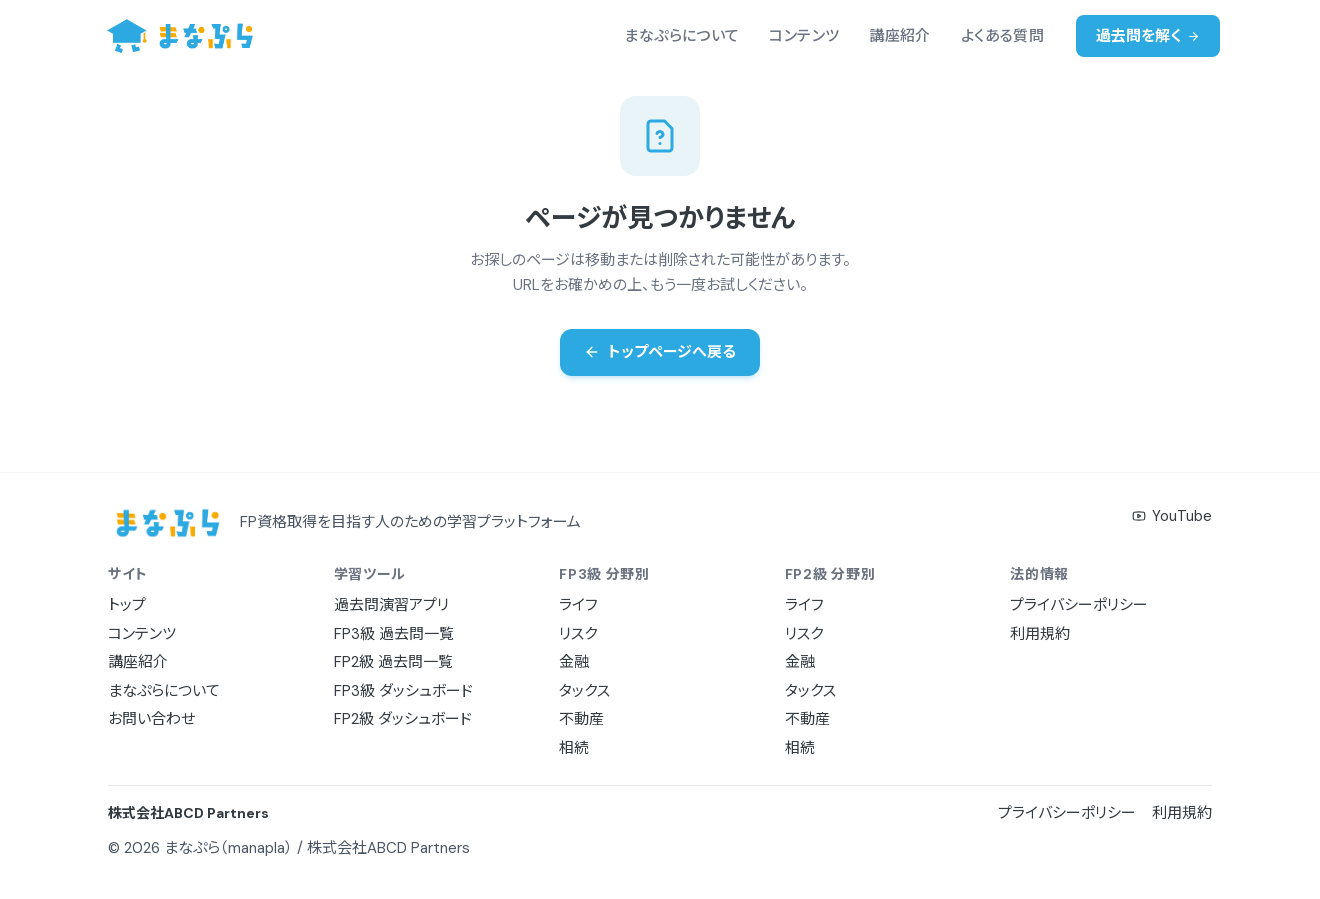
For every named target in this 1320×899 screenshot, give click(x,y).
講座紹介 (900, 36)
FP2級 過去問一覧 (393, 662)
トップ (127, 605)
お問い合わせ (151, 719)
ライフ (578, 605)
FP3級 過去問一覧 (394, 634)
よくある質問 (1002, 36)
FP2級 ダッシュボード (403, 719)
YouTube (1172, 516)
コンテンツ (804, 36)
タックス (584, 691)
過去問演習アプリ (391, 605)
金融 (574, 662)
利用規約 (1040, 634)
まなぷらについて (681, 36)
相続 (574, 748)
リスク (578, 634)
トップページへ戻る (660, 352)
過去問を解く (1148, 36)
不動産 (581, 719)
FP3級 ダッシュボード (403, 691)
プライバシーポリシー (1079, 605)
